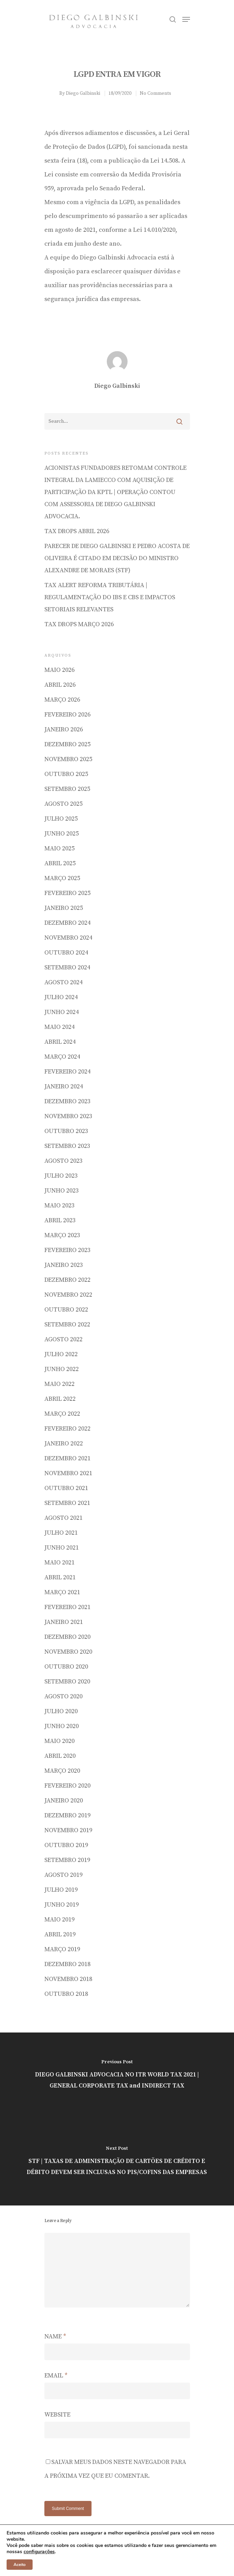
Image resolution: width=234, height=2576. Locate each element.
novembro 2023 (68, 1116)
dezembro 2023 (67, 1101)
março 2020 (62, 1771)
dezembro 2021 (67, 1458)
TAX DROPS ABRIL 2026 (76, 531)
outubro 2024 (66, 953)
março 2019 (62, 1949)
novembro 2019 (68, 1830)
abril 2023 (60, 1220)
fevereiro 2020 (67, 1786)
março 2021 (62, 1592)
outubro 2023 (66, 1131)
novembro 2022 (68, 1295)
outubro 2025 (66, 774)
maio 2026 (59, 670)
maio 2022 (59, 1384)
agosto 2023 (63, 1161)
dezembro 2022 (67, 1280)
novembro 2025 (68, 759)
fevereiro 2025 (67, 893)
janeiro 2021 (63, 1622)
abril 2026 (60, 685)
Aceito (20, 2564)
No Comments (155, 93)
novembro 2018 (68, 1979)
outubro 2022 (66, 1310)
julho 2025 (61, 819)
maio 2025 (59, 848)
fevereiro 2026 (67, 715)
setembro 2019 (67, 1860)
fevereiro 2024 (67, 1072)
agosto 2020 (63, 1696)
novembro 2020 (68, 1652)
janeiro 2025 (63, 908)
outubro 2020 (66, 1667)
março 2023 (62, 1235)
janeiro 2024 (63, 1086)
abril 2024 (60, 1042)
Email (56, 2375)
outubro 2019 (66, 1845)
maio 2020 (59, 1741)
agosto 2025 (63, 804)
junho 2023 (61, 1191)
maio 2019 (59, 1920)
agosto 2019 (63, 1875)
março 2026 (62, 700)
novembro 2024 (68, 938)
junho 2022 (61, 1369)
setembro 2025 (67, 789)
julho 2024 (61, 997)
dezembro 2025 (67, 744)
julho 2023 (61, 1176)
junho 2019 (61, 1905)
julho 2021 (61, 1533)
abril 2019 (60, 1934)
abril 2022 (60, 1399)
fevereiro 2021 (67, 1607)
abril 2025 (60, 863)
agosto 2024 (63, 982)
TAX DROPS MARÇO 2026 (79, 624)
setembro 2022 (67, 1324)
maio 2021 (59, 1562)
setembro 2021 (67, 1503)
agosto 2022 (63, 1339)
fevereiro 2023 (67, 1250)
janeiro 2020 (63, 1801)
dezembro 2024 (67, 923)
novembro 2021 (68, 1473)
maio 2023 (59, 1205)
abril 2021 (60, 1577)
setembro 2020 (67, 1682)
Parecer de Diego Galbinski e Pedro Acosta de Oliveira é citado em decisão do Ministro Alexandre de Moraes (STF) (117, 558)
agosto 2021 (63, 1518)
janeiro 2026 (63, 729)
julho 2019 (61, 1890)
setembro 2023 (67, 1146)
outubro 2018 (66, 1994)
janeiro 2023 (63, 1265)
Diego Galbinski (83, 93)
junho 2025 (61, 834)
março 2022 (62, 1414)
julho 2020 (61, 1711)
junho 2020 (61, 1726)
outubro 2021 (66, 1488)
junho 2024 (61, 1012)
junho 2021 (61, 1548)
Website (57, 2415)
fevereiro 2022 (67, 1429)
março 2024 (62, 1057)
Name (55, 2336)
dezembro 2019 (67, 1815)
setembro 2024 (67, 967)
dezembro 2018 (67, 1964)
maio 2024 (59, 1027)
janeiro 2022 (63, 1443)
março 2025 (62, 878)
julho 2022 (61, 1354)
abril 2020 (60, 1756)
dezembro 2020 (67, 1637)
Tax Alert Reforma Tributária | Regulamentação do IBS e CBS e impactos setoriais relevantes (109, 597)
